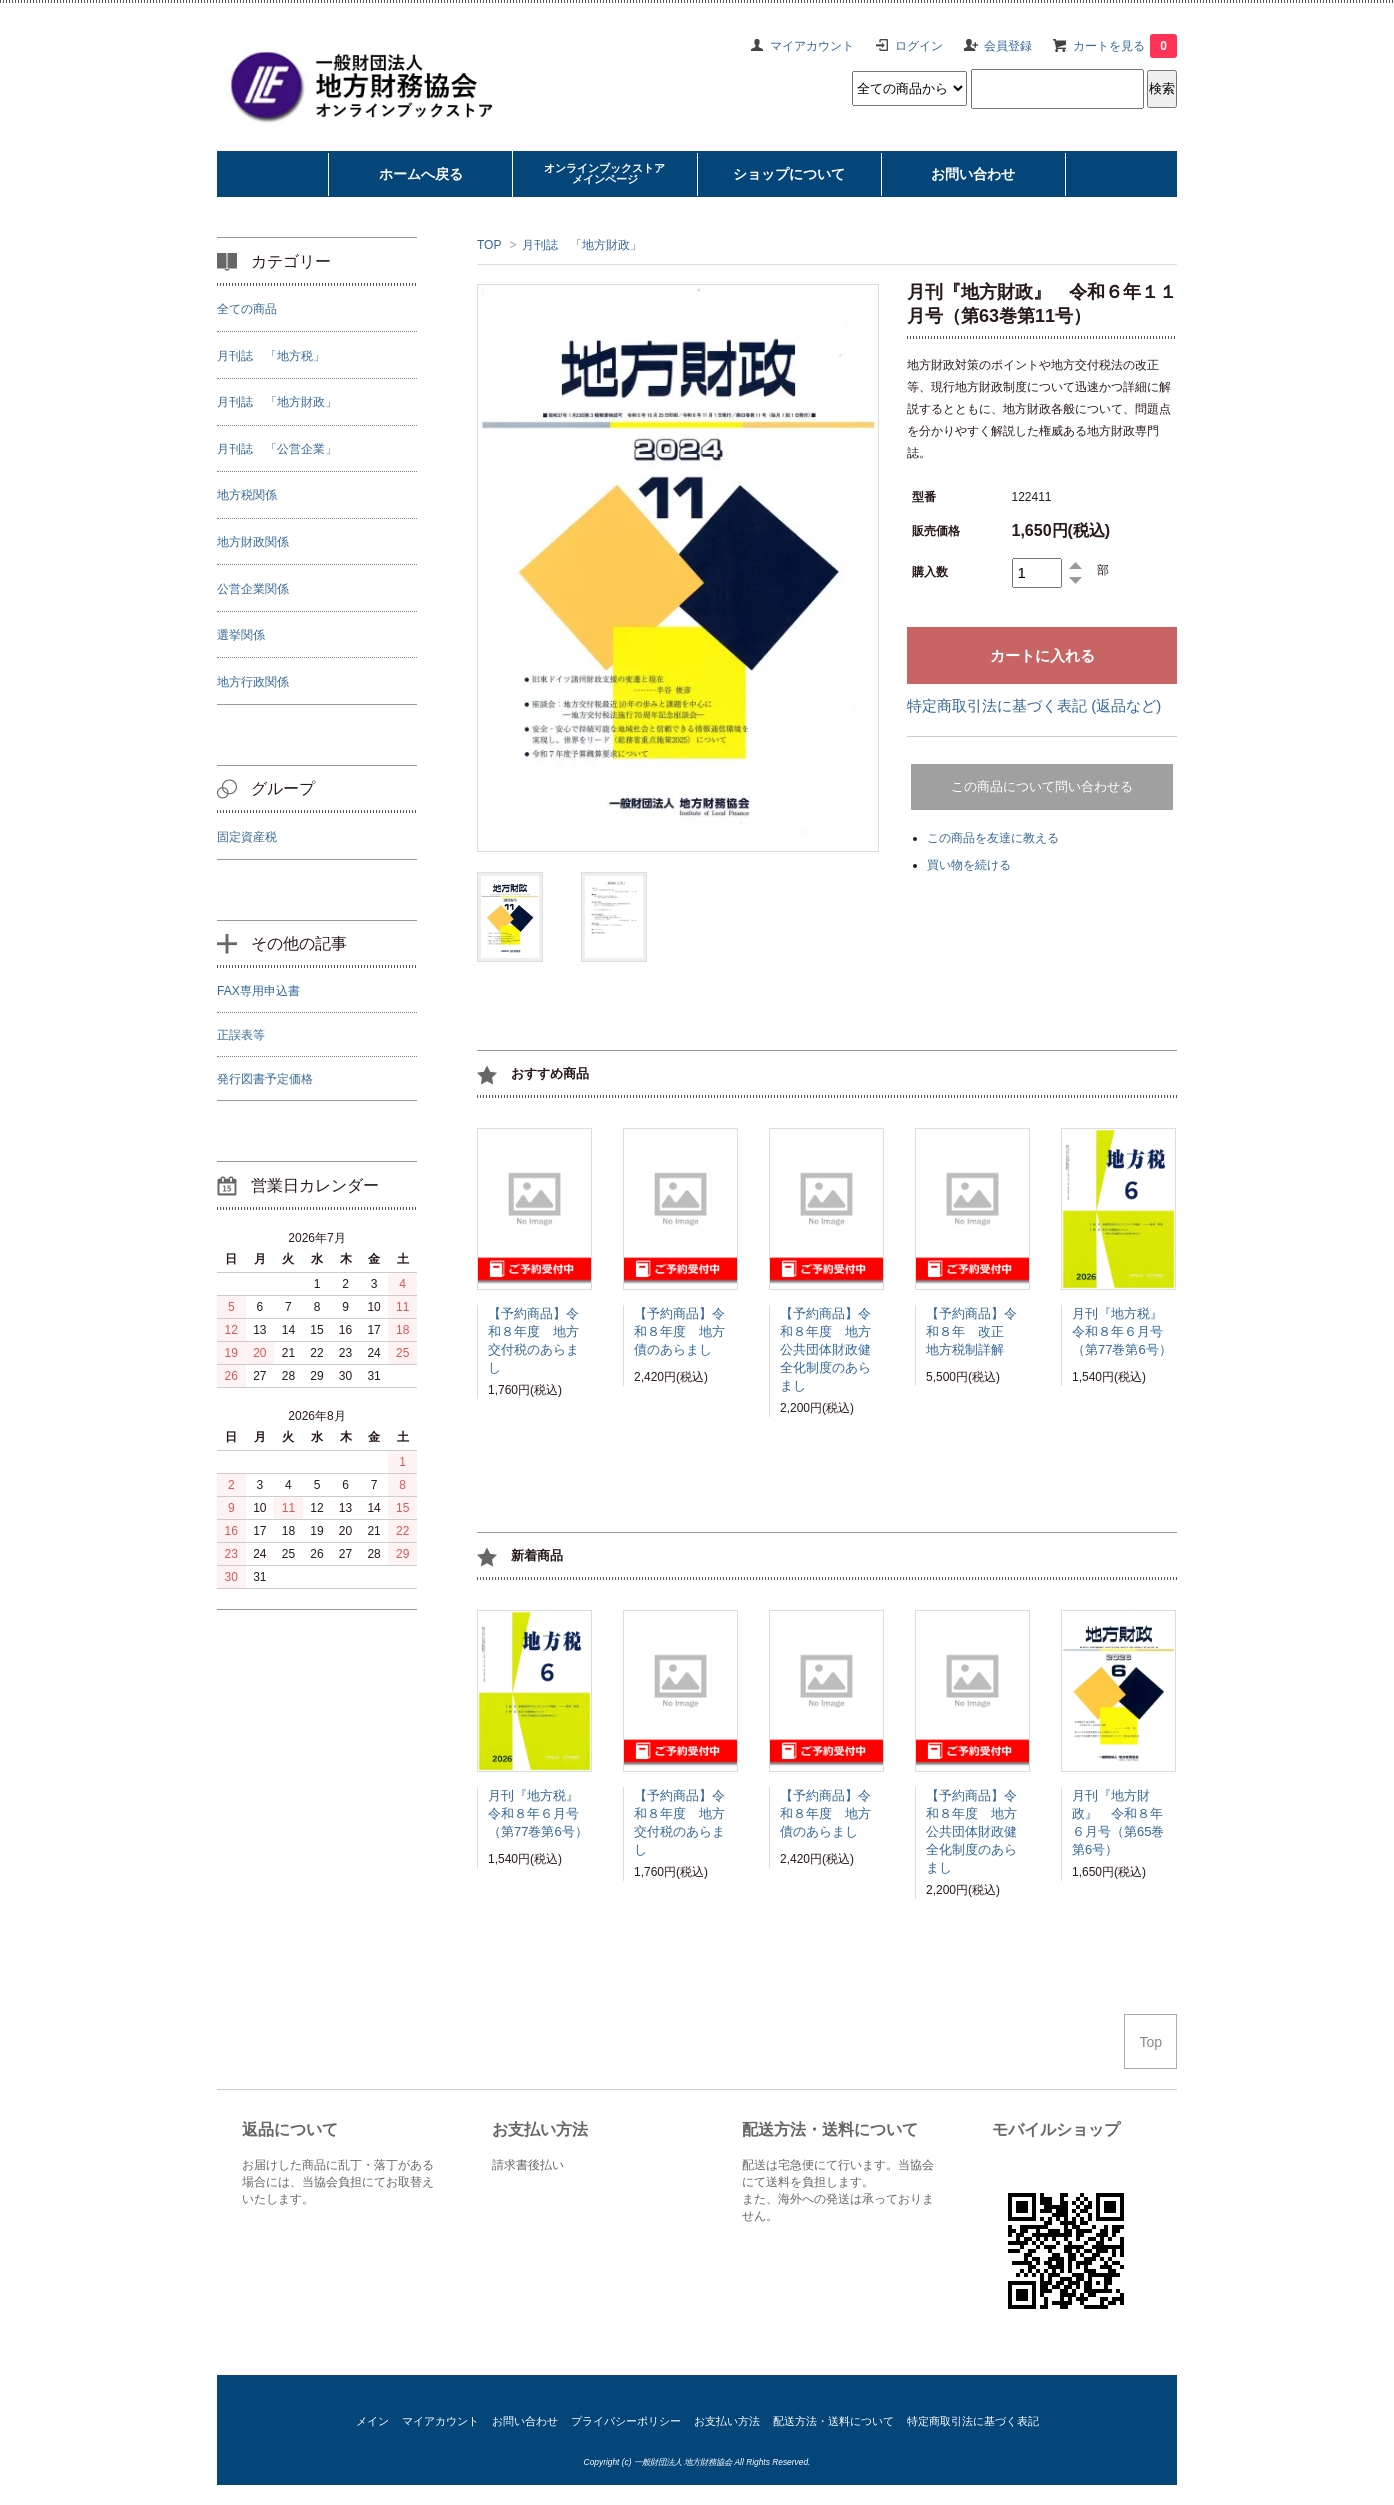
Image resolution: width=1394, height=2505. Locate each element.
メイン (372, 2421)
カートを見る (1125, 46)
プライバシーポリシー (626, 2421)
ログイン (919, 46)
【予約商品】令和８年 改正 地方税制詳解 (971, 1335)
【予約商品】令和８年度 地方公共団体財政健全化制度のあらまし (825, 1349)
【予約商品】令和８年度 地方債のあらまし (679, 1335)
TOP (489, 245)
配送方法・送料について (833, 2421)
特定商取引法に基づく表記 (973, 2421)
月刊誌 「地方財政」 (582, 245)
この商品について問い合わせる (1042, 786)
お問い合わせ (525, 2421)
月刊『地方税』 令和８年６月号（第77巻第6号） (1124, 1335)
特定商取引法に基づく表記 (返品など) (1034, 705)
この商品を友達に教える (993, 838)
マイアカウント (812, 46)
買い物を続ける (969, 865)
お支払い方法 (727, 2421)
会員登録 (1008, 46)
